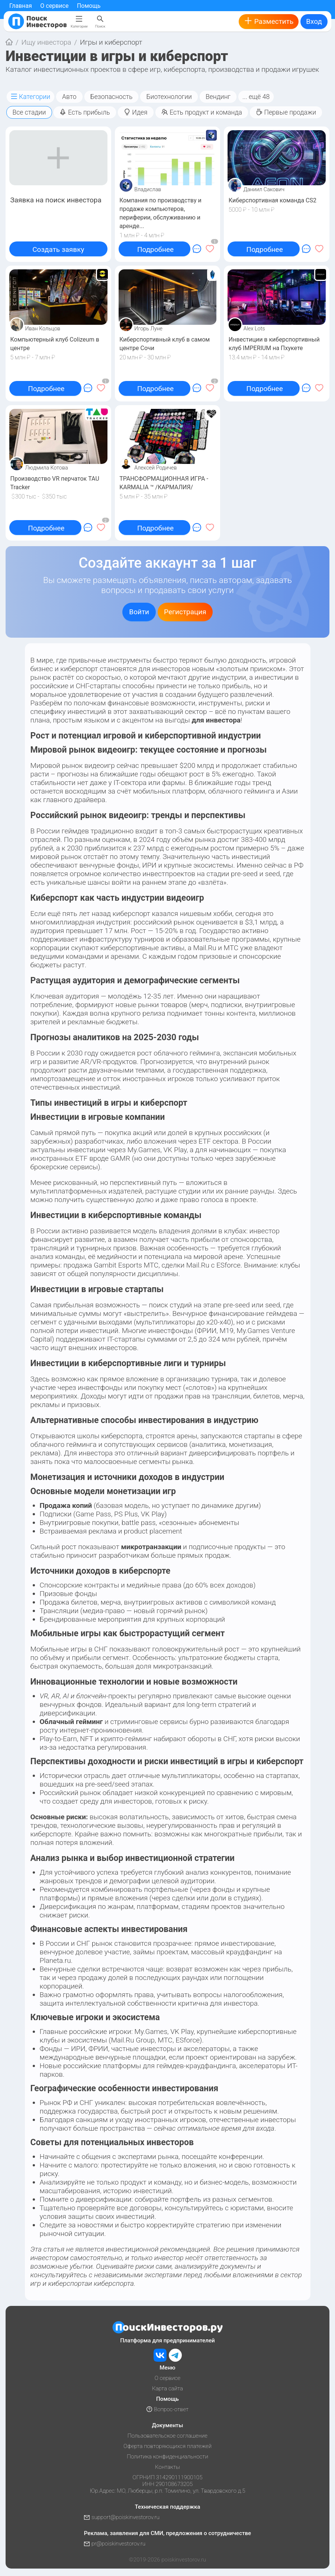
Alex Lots (254, 329)
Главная (20, 5)
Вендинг (218, 96)
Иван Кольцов (43, 329)
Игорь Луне (148, 329)
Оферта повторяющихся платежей (167, 2446)
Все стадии (29, 112)
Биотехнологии (169, 96)
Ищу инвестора (46, 42)
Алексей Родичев (155, 468)
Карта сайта (167, 2388)
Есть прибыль (84, 112)
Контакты (167, 2467)
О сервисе (54, 5)
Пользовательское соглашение (167, 2435)
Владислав (147, 189)
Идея (136, 112)
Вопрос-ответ (167, 2409)
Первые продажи (286, 112)
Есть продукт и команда (201, 112)
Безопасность (111, 96)
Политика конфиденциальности (167, 2456)
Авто (69, 96)
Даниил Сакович (264, 189)
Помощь (88, 5)
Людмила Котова (46, 468)
